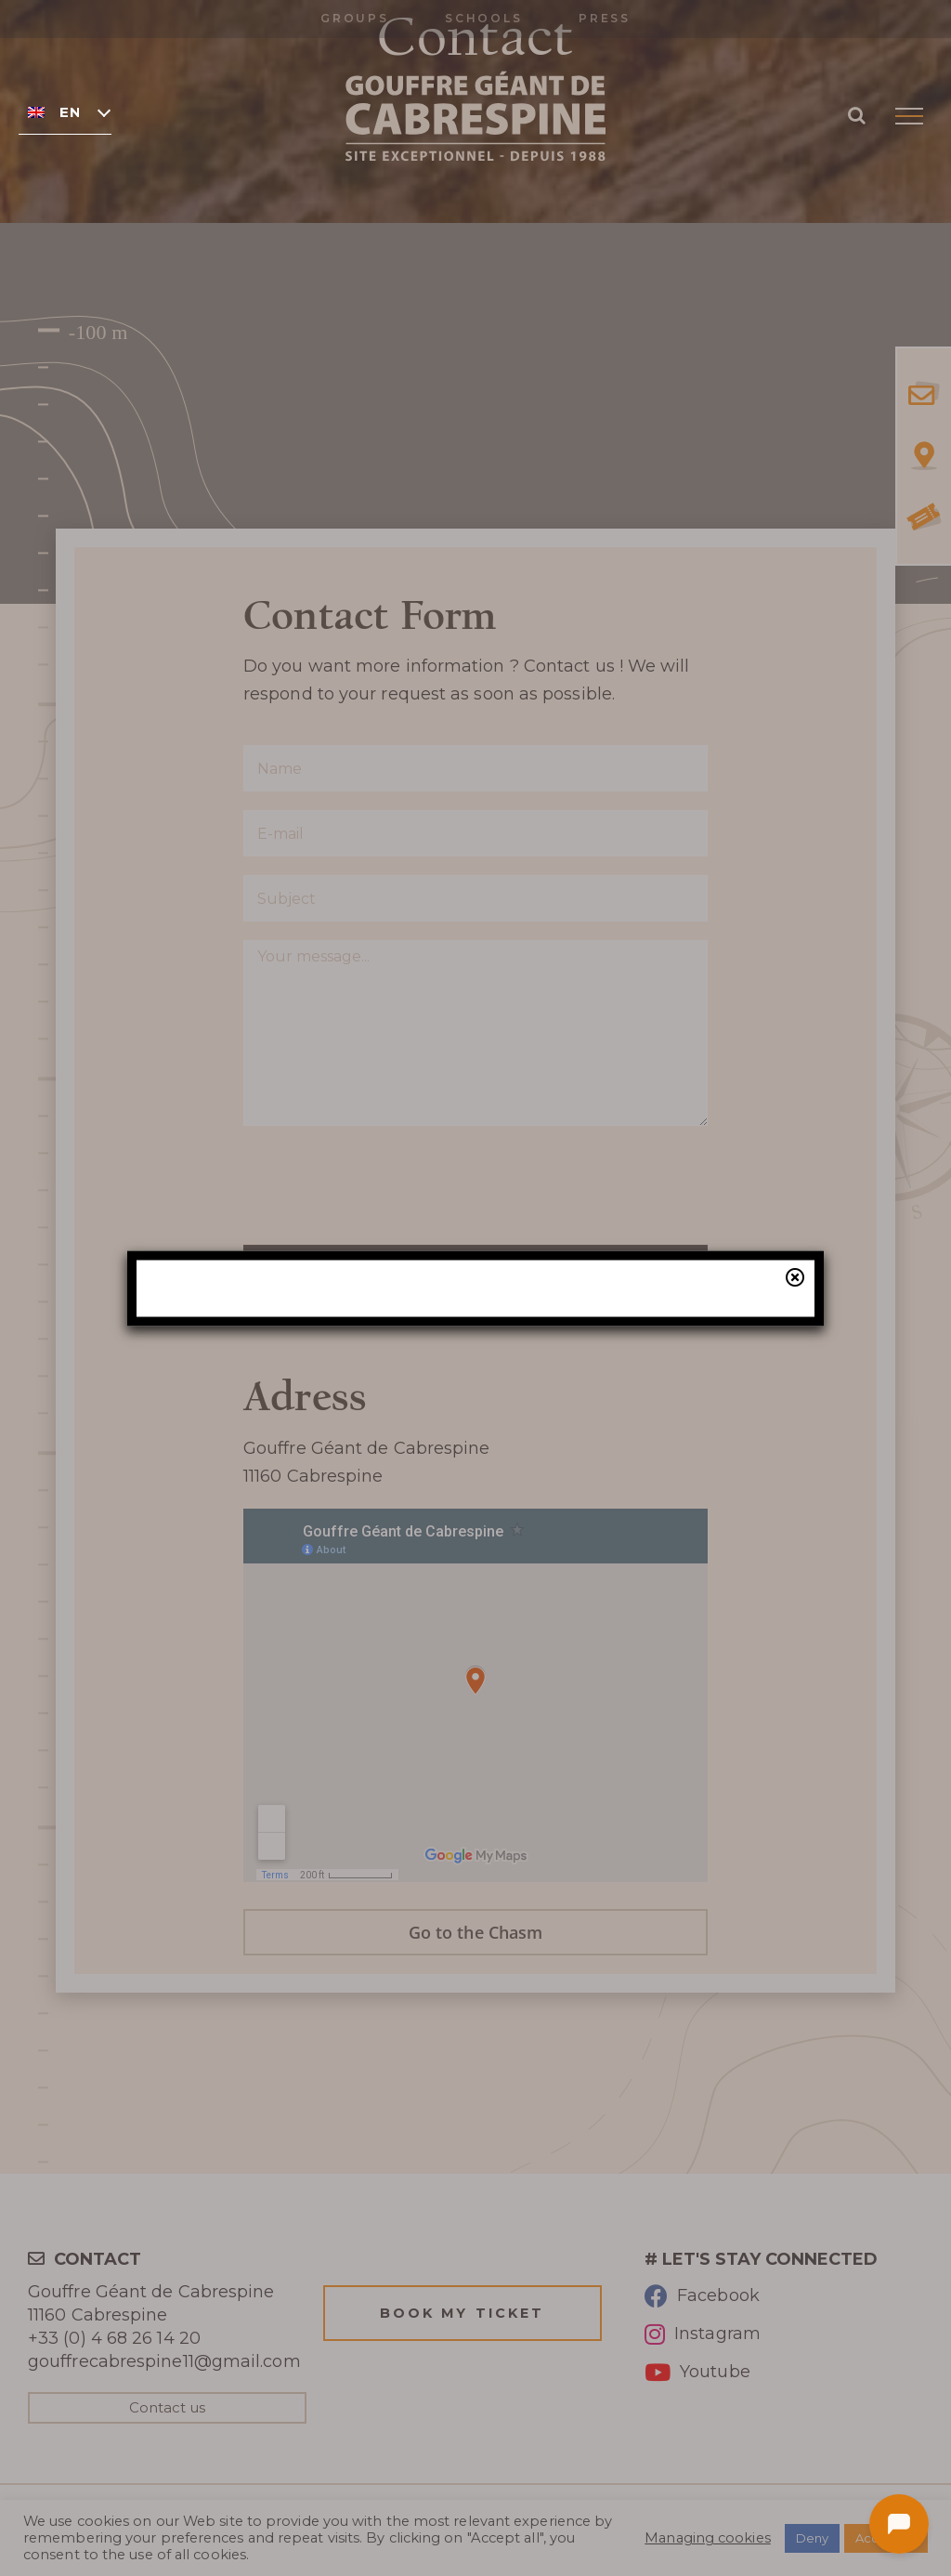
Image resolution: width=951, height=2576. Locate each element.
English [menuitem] (69, 112)
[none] (65, 111)
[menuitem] (65, 111)
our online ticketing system (582, 1400)
